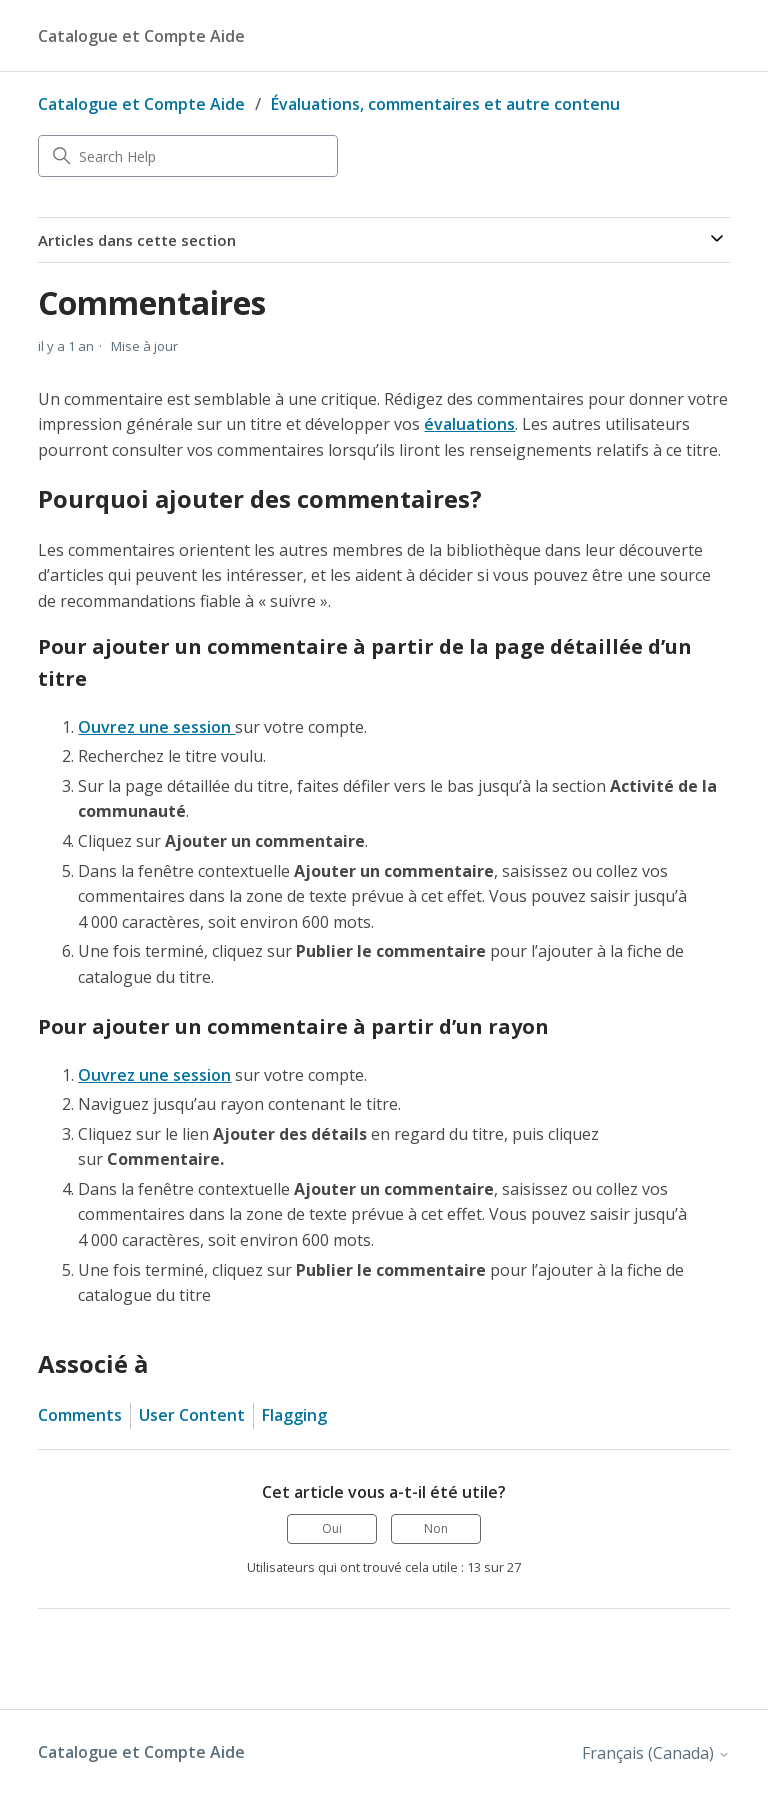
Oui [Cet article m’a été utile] (332, 1528)
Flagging (294, 1415)
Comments (80, 1415)
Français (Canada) (656, 1753)
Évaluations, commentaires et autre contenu (445, 104)
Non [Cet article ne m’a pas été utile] (436, 1528)
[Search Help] (188, 156)
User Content (192, 1415)
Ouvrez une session (156, 727)
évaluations (469, 424)
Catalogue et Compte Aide (141, 104)
